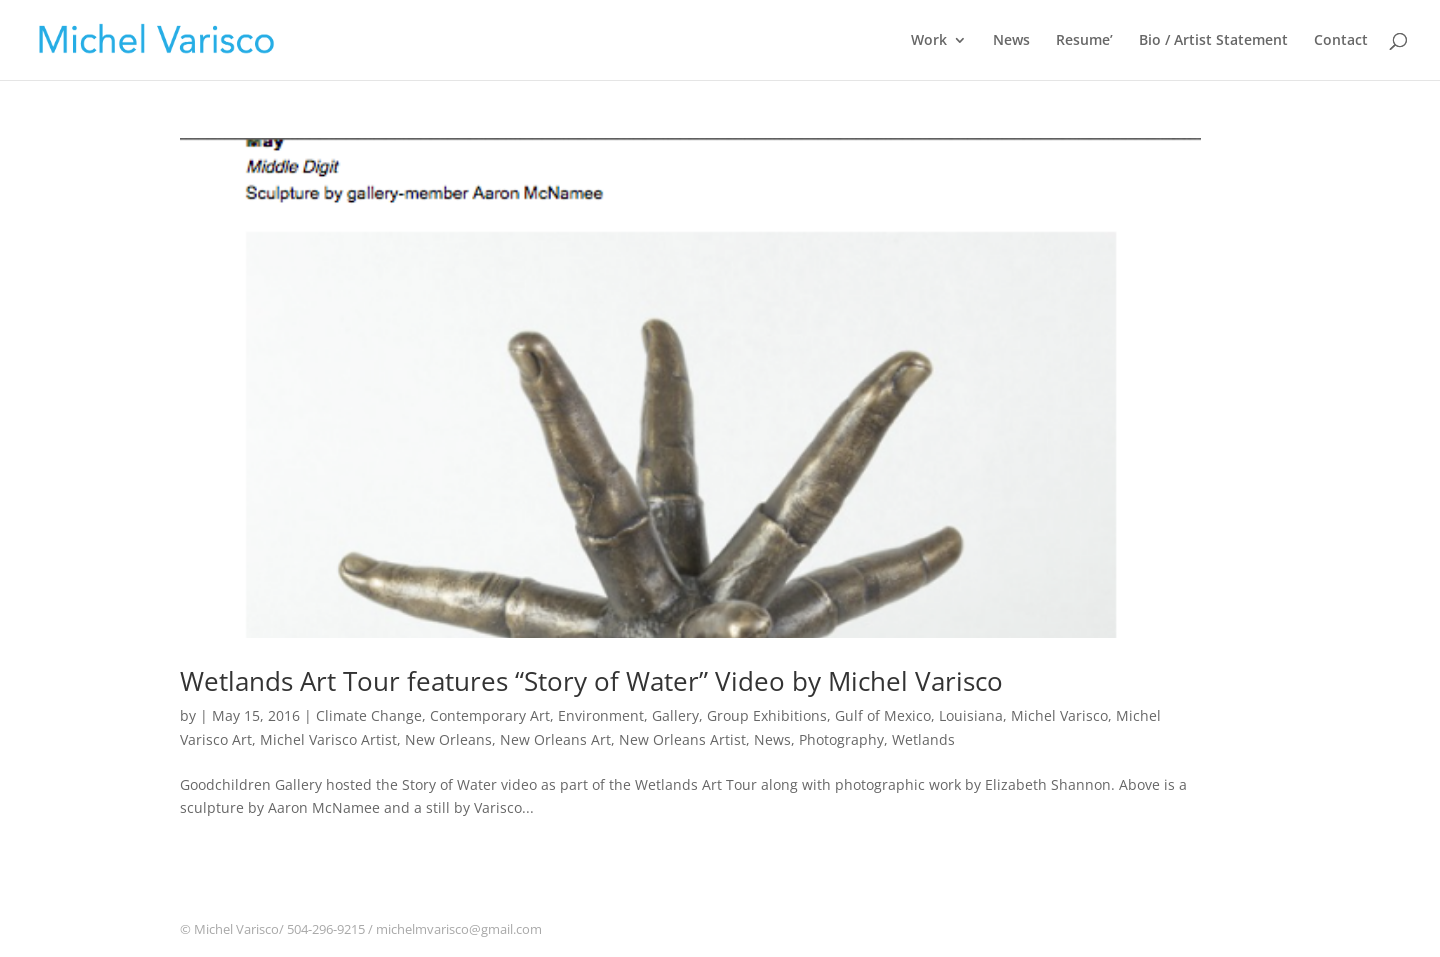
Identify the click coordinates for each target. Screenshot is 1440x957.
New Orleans (448, 739)
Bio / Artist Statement (1213, 41)
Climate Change (369, 715)
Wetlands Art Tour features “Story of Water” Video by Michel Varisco (591, 681)
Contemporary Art (490, 715)
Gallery (675, 715)
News (1011, 41)
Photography (841, 739)
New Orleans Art (555, 739)
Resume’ (1084, 41)
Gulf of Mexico (883, 715)
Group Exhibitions (767, 715)
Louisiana (971, 715)
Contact (1341, 41)
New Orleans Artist (682, 739)
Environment (601, 715)
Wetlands (923, 739)
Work (929, 41)
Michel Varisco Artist (328, 739)
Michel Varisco (1059, 715)
